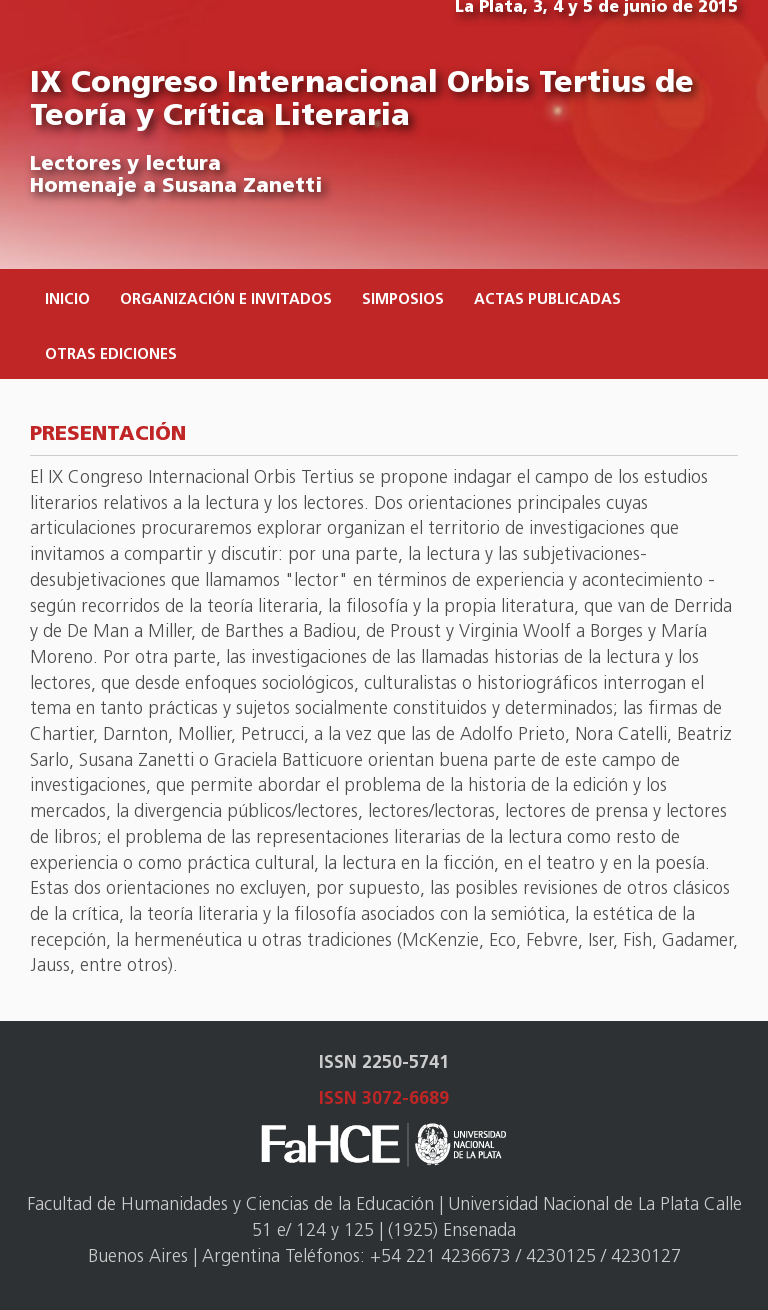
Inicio (67, 300)
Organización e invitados (226, 300)
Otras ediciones (111, 355)
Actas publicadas (547, 300)
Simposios (403, 300)
